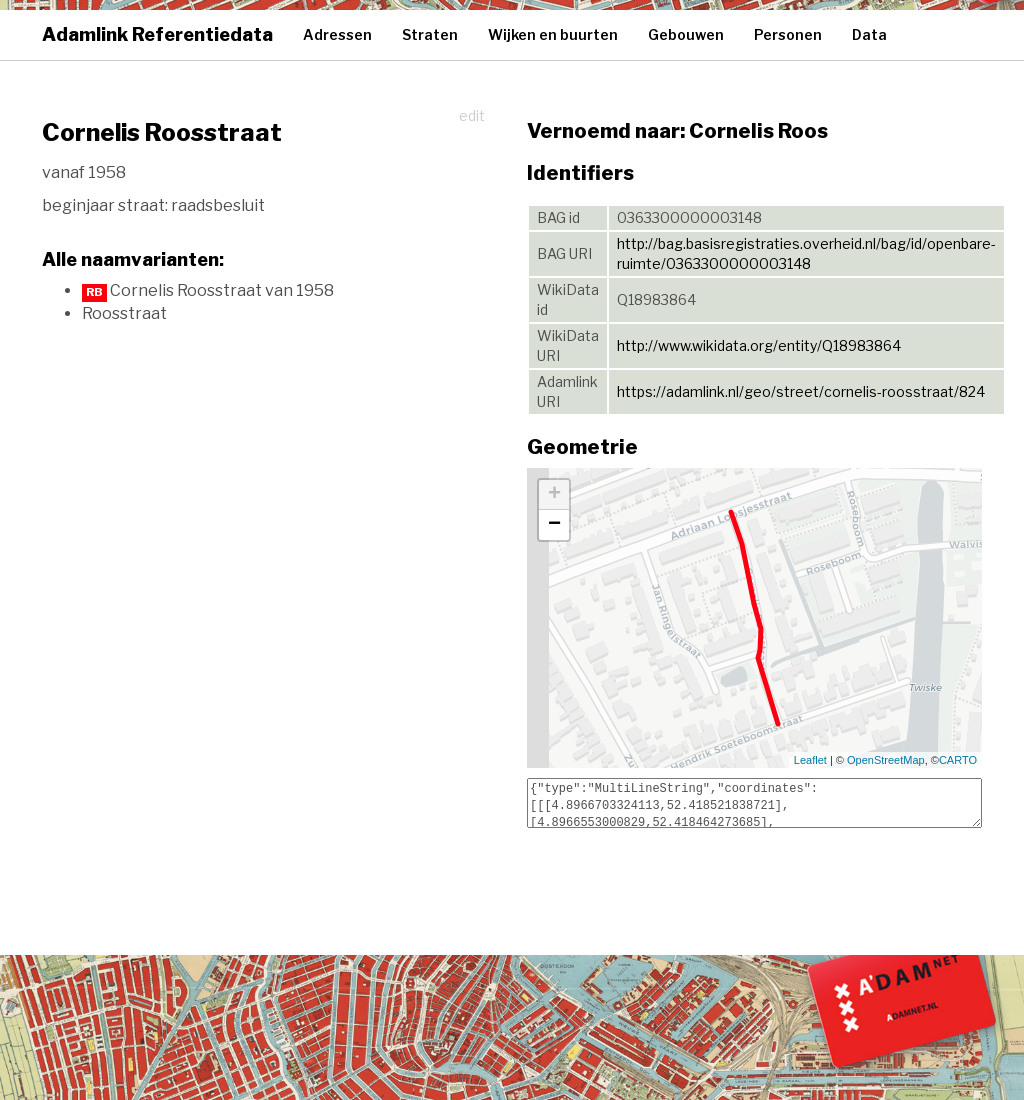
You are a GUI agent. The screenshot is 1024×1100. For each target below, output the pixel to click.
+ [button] (554, 495)
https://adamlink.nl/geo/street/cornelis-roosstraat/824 (801, 391)
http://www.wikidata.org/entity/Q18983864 (759, 345)
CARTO (958, 760)
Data (869, 34)
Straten (430, 34)
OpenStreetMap (886, 760)
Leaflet (810, 760)
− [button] (554, 525)
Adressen (337, 34)
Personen (788, 34)
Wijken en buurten (553, 34)
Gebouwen (686, 34)
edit (472, 115)
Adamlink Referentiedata (157, 34)
